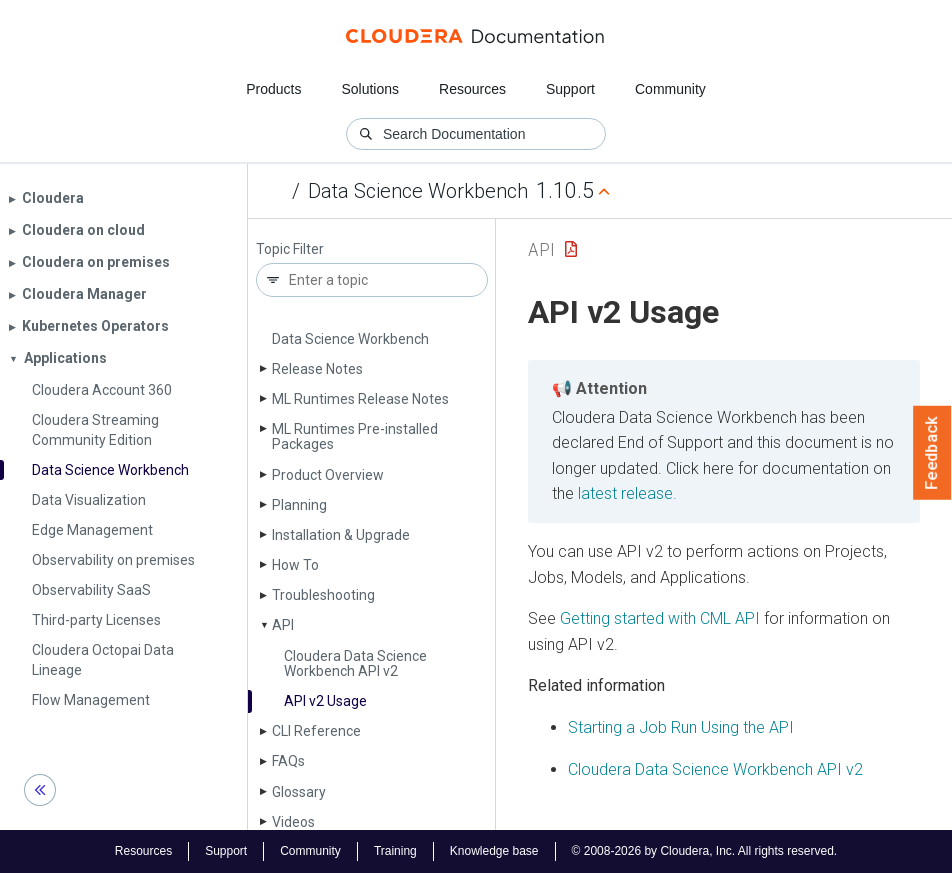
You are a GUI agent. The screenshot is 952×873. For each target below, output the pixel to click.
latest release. (627, 493)
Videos (293, 822)
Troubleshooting (323, 595)
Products (273, 89)
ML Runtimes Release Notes (360, 399)
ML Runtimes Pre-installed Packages (355, 436)
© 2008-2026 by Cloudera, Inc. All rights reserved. (705, 851)
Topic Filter (290, 249)
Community (670, 89)
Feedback (932, 453)
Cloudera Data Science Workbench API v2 (355, 663)
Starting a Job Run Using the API (681, 727)
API (283, 625)
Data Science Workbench (418, 191)
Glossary (299, 792)
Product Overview (328, 475)
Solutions (370, 89)
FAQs (288, 761)
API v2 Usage (325, 701)
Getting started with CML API (660, 618)
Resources (472, 89)
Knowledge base (494, 851)
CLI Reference (316, 731)
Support (570, 89)
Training (395, 851)
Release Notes (317, 369)
